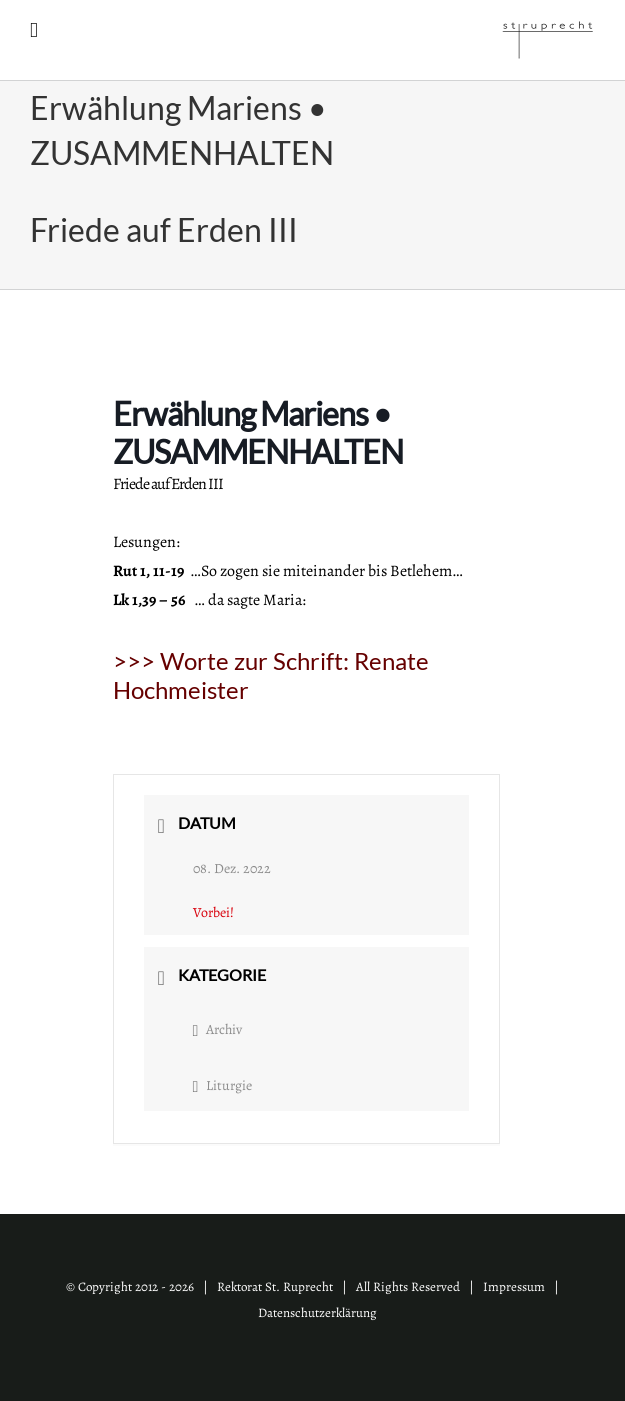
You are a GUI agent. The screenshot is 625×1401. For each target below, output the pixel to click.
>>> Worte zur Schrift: (271, 675)
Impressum (514, 1286)
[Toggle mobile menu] (34, 30)
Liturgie (223, 1085)
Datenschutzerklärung (317, 1312)
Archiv (218, 1029)
